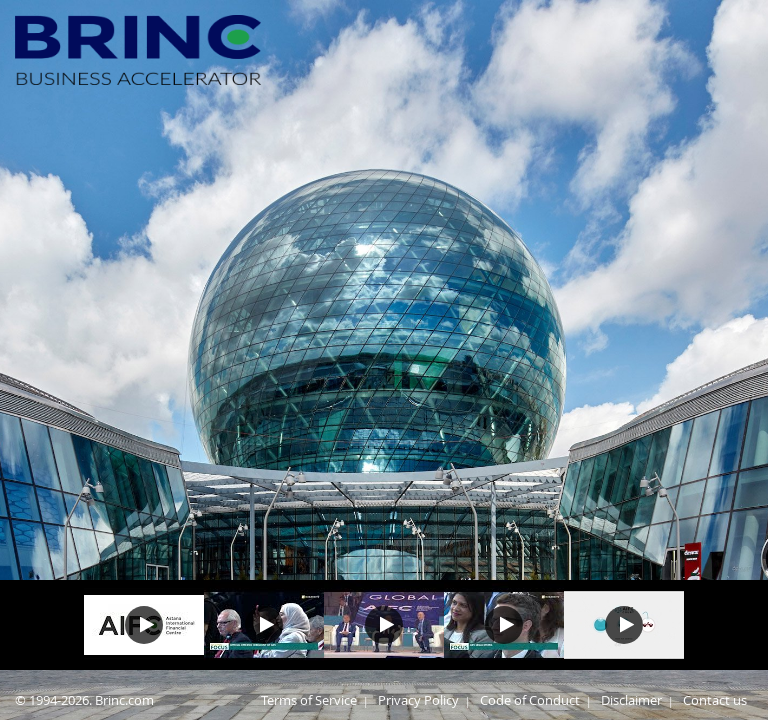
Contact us (715, 700)
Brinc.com (124, 700)
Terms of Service (309, 700)
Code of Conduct (530, 700)
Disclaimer (631, 700)
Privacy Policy (418, 700)
